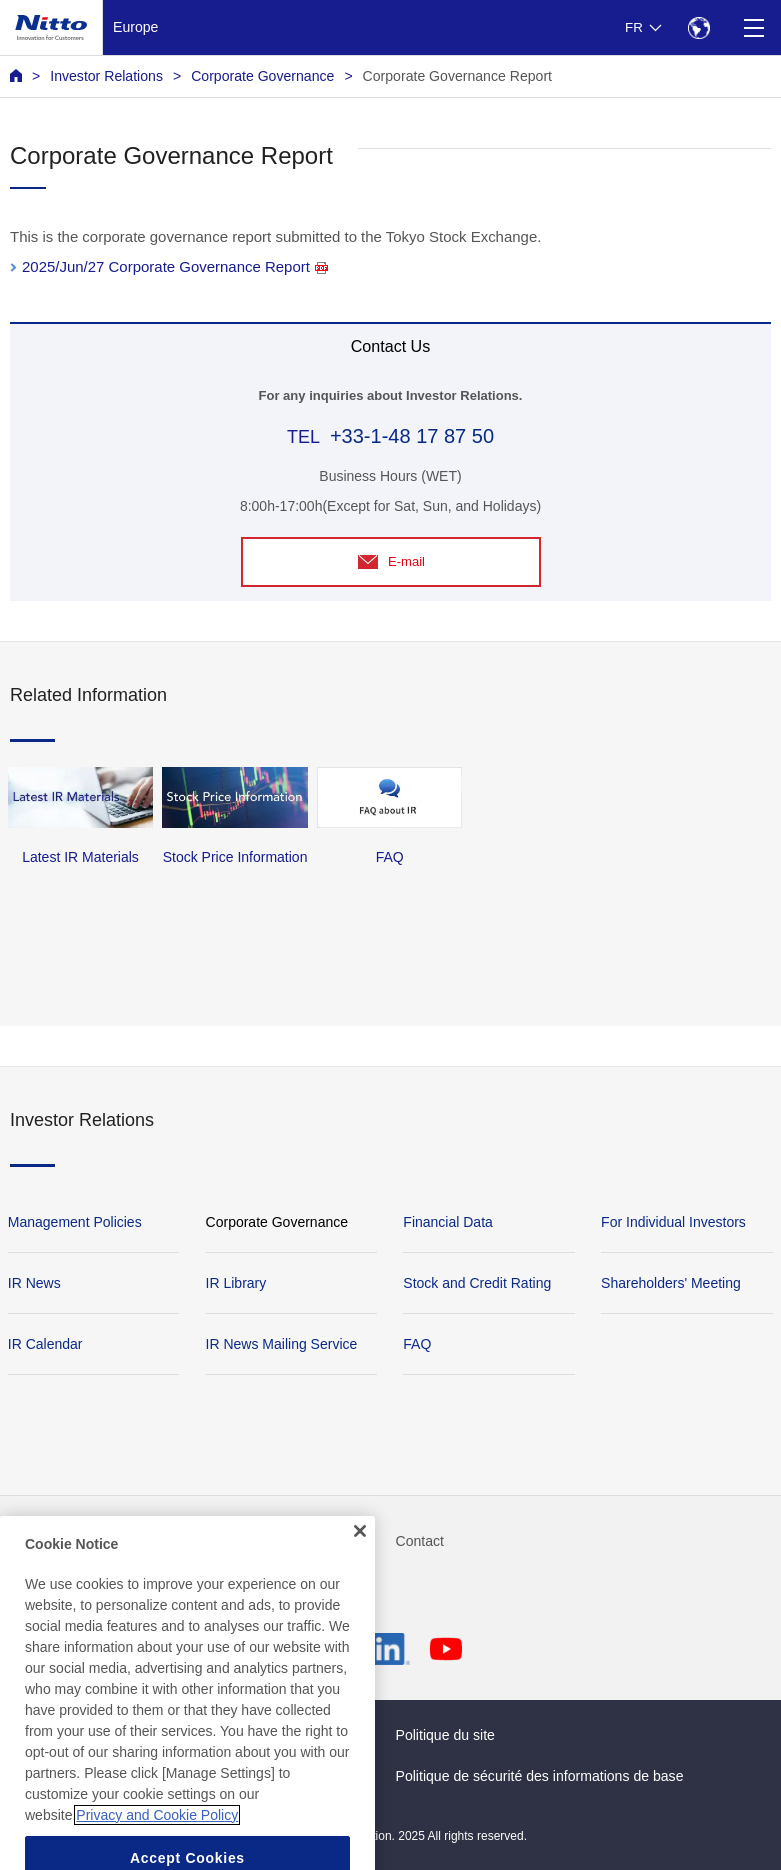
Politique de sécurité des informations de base (540, 1776)
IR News (34, 1283)
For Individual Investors (673, 1222)
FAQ (417, 1344)
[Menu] (753, 27)
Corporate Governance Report (457, 76)
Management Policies (75, 1222)
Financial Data (448, 1222)
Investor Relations (106, 76)
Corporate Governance (262, 76)
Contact (420, 1541)
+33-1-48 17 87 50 (412, 436)
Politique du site (445, 1735)
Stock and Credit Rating (477, 1283)
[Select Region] (698, 27)
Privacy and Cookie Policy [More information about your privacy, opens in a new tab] (157, 1833)
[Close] (360, 1550)
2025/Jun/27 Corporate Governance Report (175, 266)
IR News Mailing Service (282, 1344)
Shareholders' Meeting (671, 1283)
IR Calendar (45, 1344)
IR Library (236, 1283)
